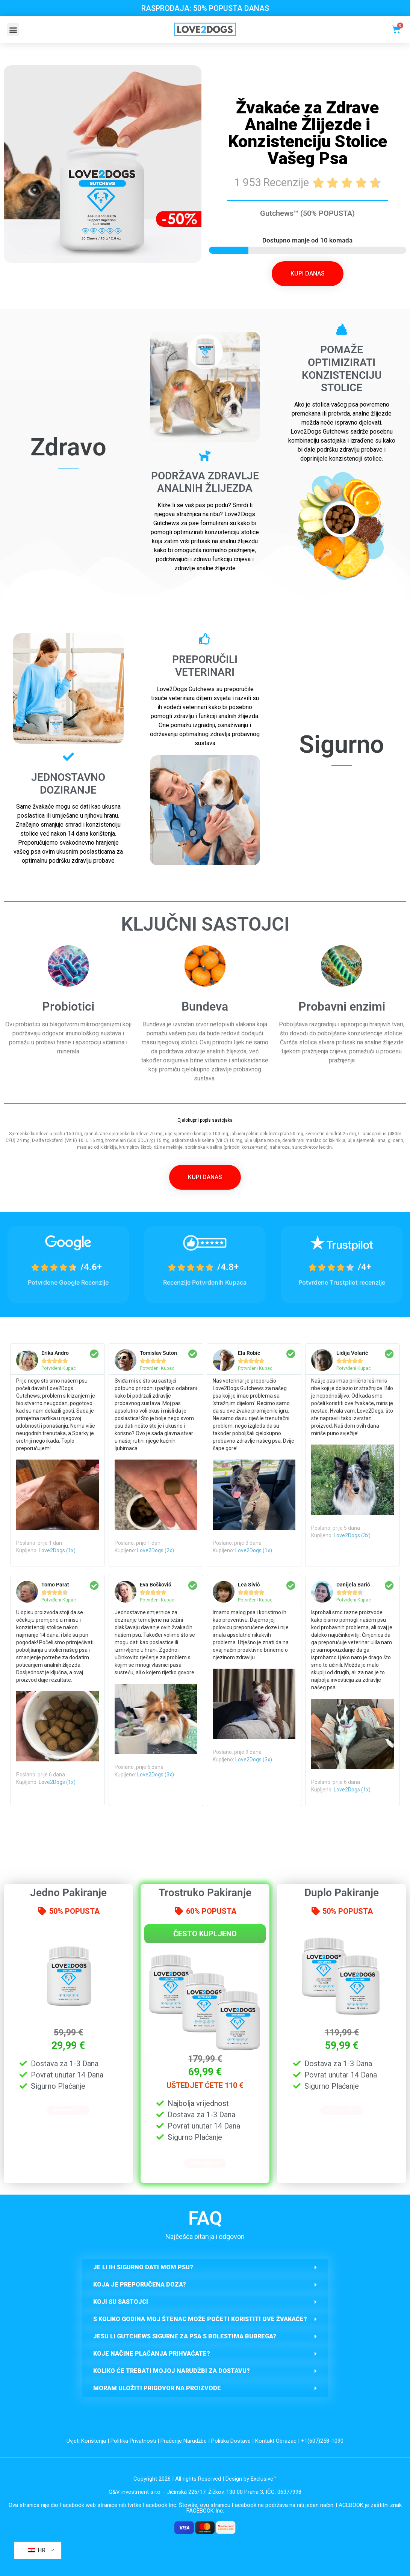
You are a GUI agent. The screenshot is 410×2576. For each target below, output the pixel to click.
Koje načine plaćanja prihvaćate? (151, 2353)
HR (36, 2550)
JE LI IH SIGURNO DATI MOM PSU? (143, 2267)
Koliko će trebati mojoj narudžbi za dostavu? (171, 2370)
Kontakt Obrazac (276, 2440)
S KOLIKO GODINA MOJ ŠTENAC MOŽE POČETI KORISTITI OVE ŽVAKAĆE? (200, 2319)
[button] (13, 29)
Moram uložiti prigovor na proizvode (157, 2388)
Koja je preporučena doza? (139, 2284)
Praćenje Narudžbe (183, 2440)
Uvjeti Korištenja (86, 2440)
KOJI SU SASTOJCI (120, 2301)
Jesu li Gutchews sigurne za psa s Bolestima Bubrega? (184, 2336)
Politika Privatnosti (133, 2440)
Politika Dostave (231, 2440)
